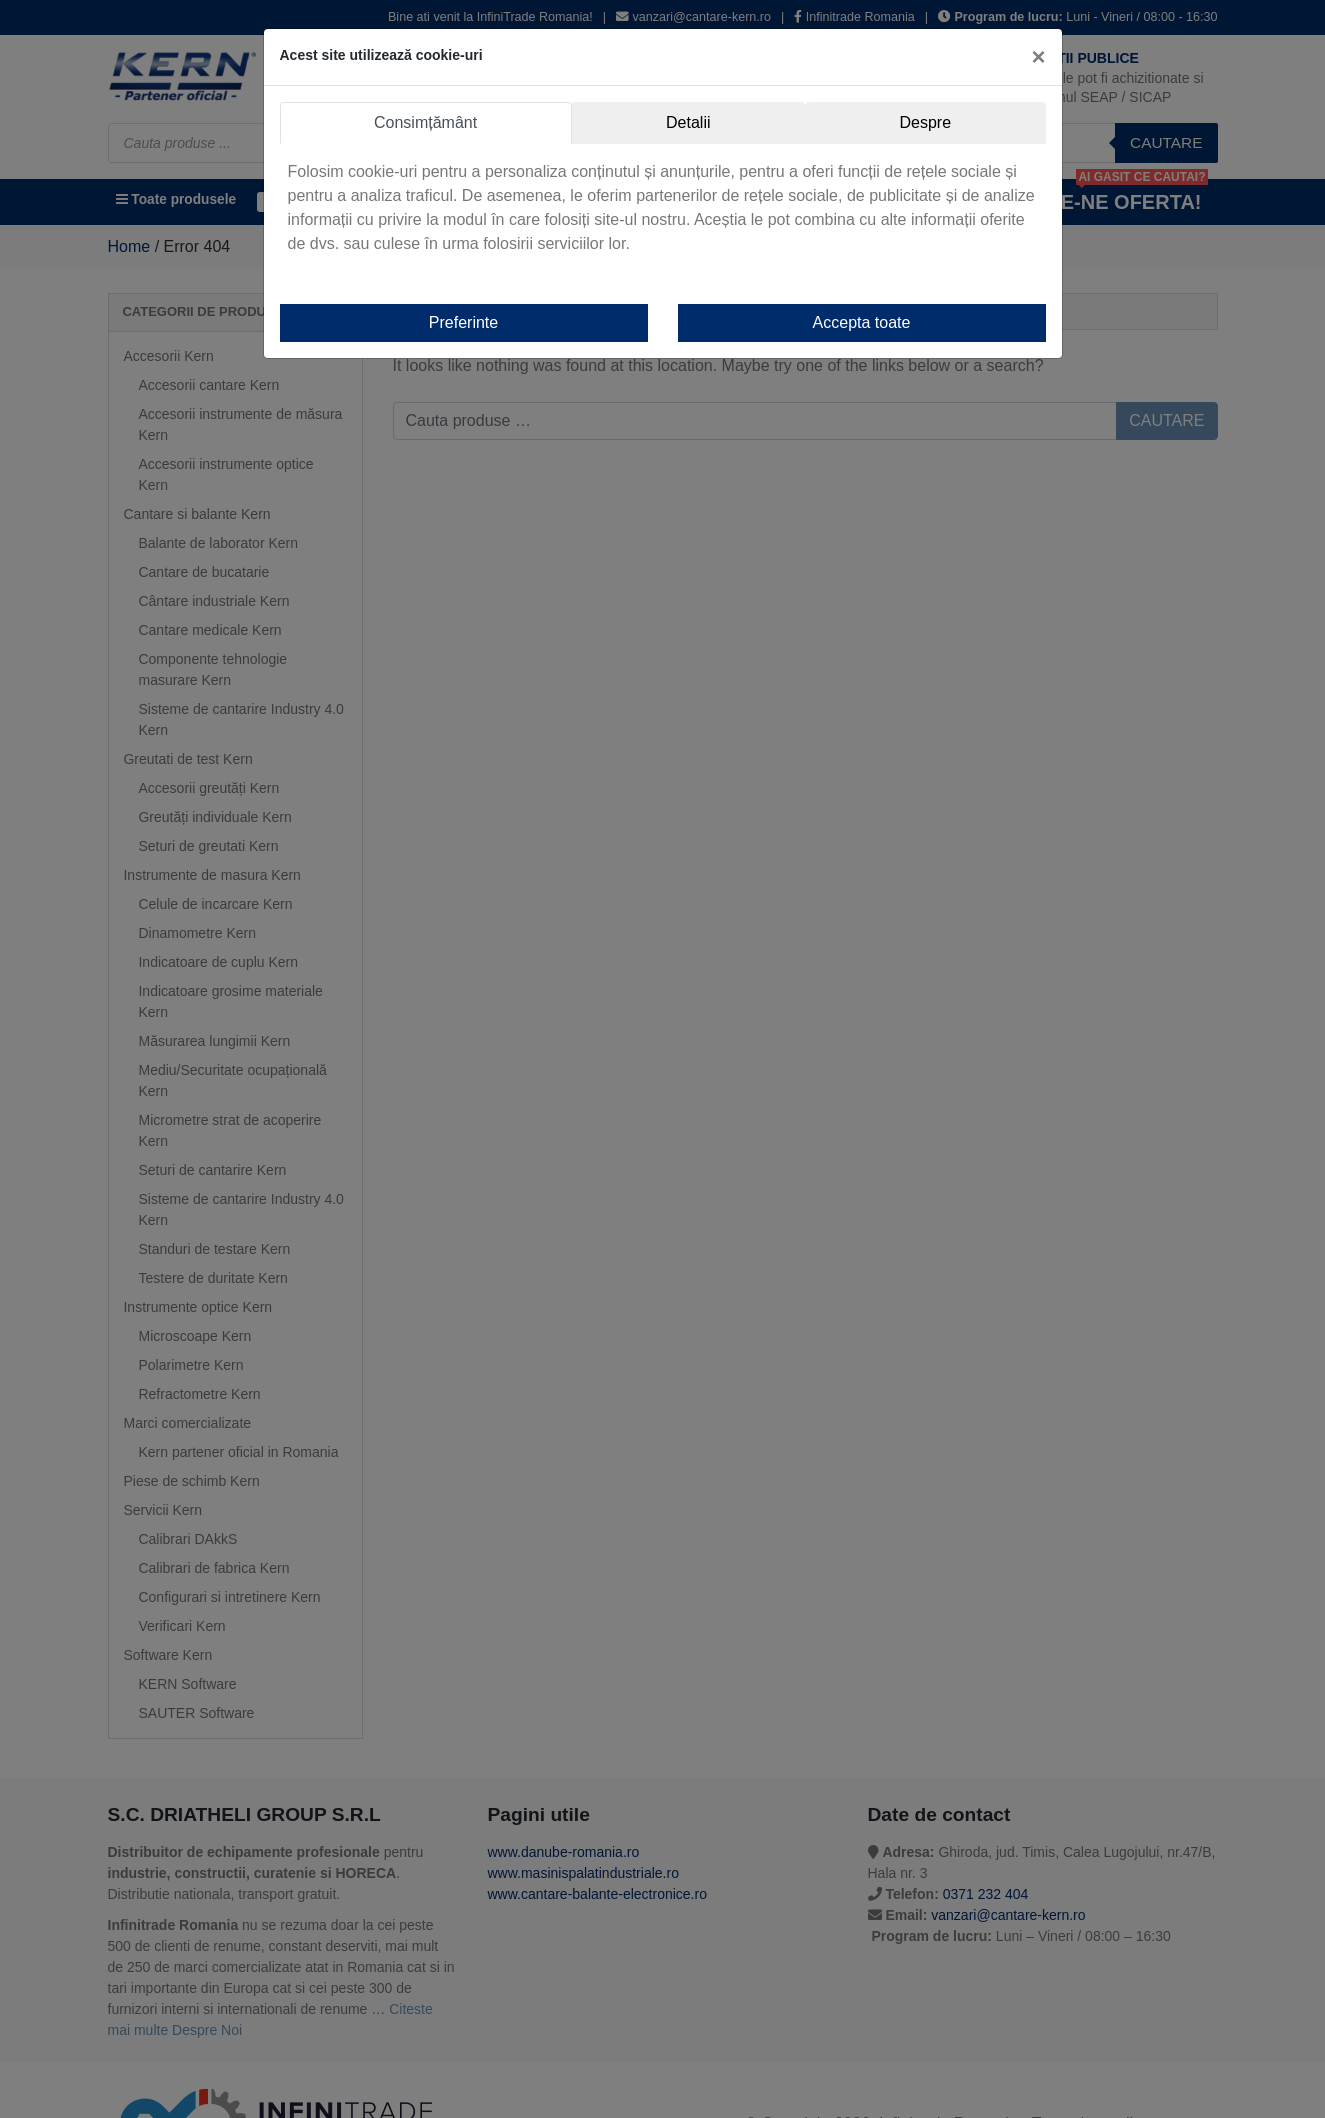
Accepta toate (862, 322)
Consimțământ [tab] (425, 122)
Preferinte (463, 322)
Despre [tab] (925, 122)
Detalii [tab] (688, 122)
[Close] (1038, 57)
